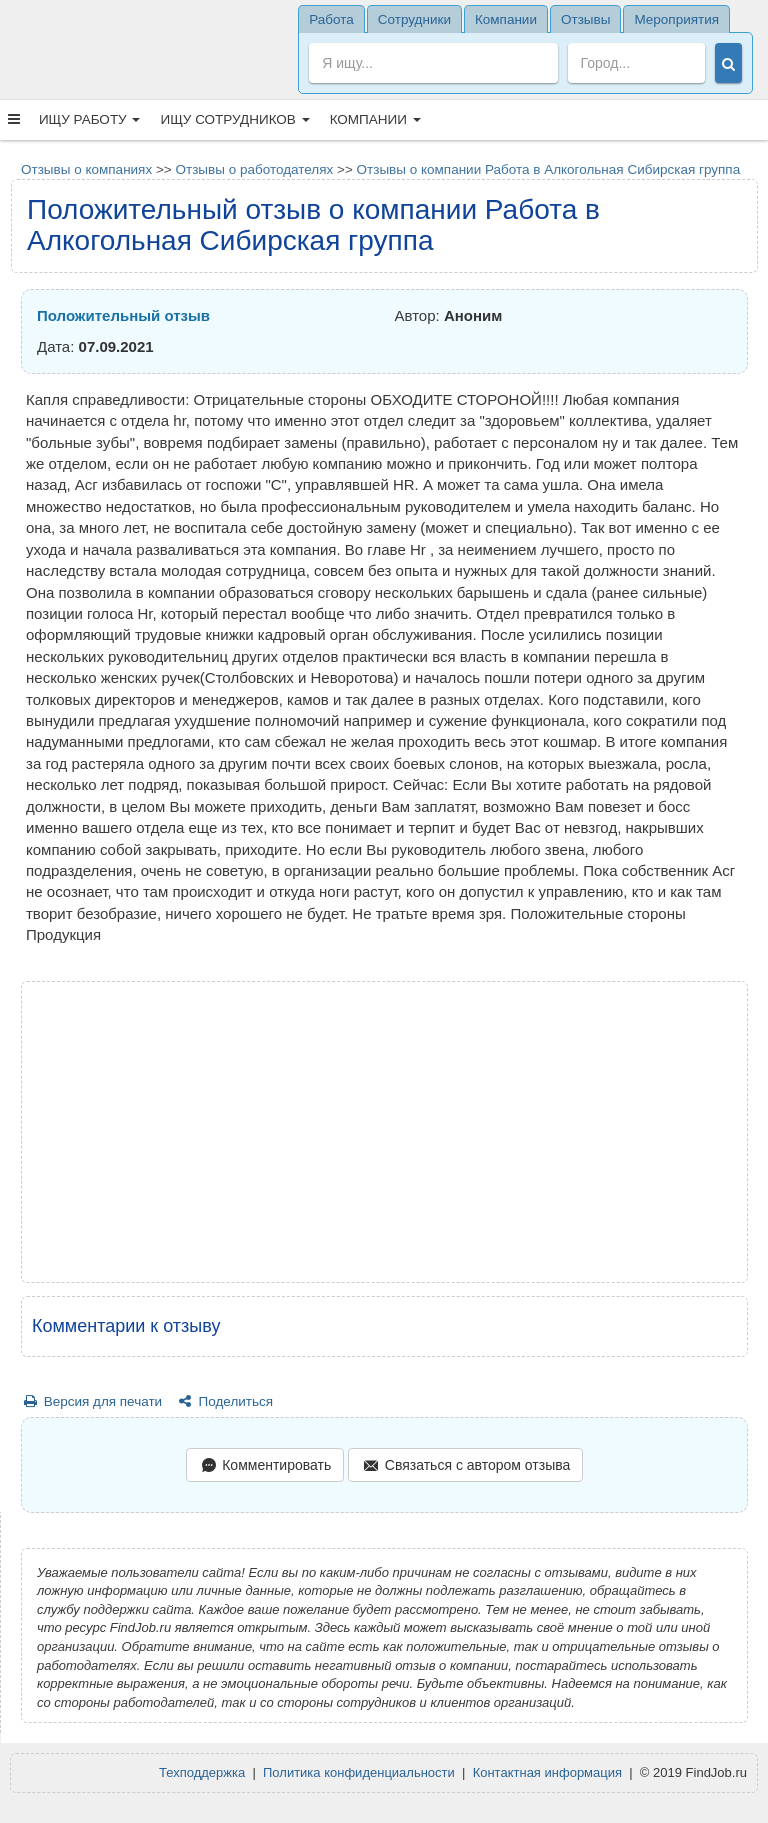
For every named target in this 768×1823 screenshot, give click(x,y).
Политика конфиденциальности (359, 1772)
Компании (375, 119)
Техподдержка (202, 1772)
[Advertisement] (384, 1132)
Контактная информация (547, 1772)
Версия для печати (91, 1401)
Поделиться (224, 1401)
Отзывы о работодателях (254, 169)
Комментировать (265, 1466)
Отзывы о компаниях (86, 169)
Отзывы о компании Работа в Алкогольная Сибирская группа (549, 169)
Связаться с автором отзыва (465, 1466)
